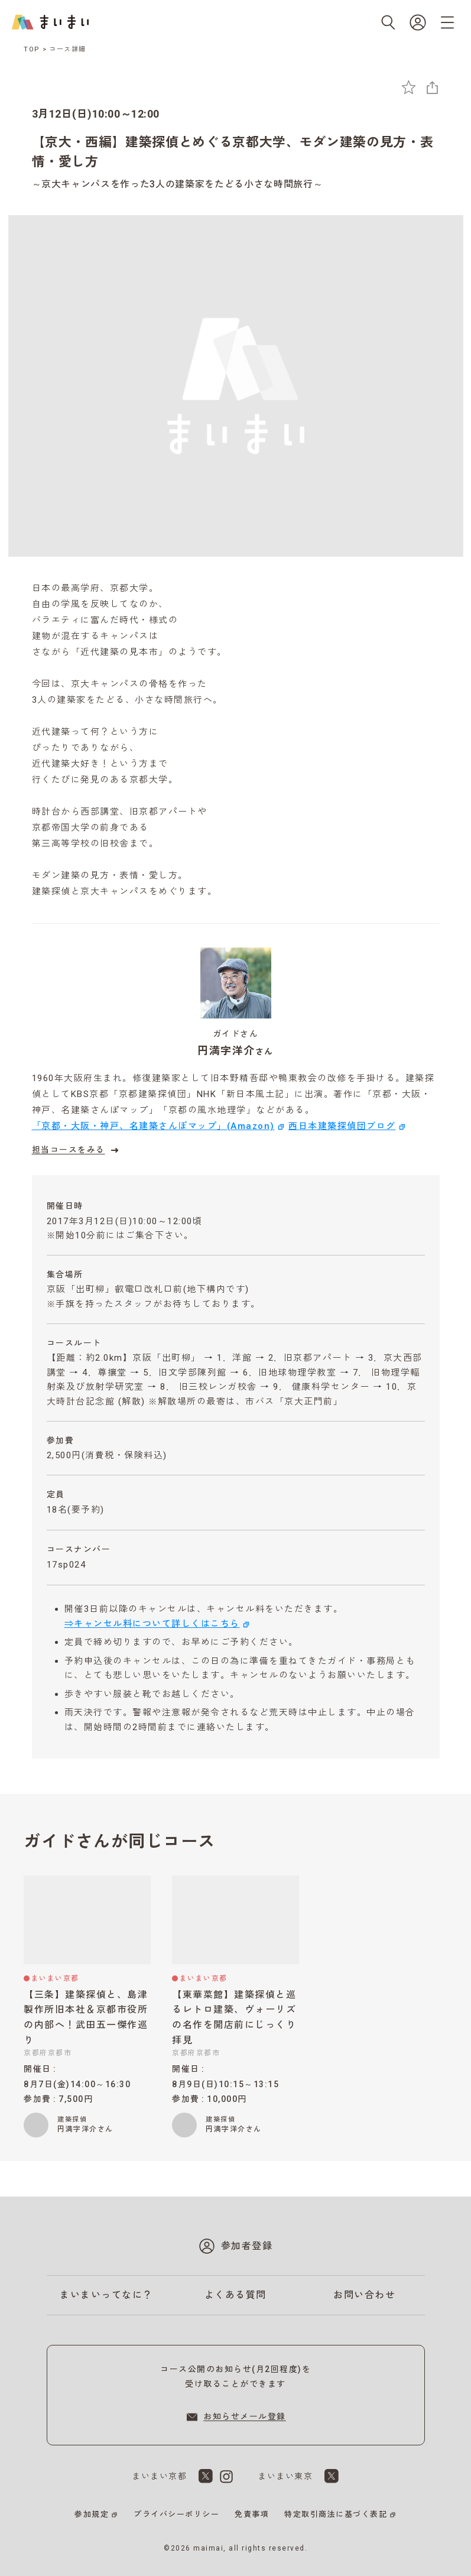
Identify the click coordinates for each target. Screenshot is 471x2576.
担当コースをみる (77, 1150)
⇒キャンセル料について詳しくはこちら (152, 1623)
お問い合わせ (364, 2295)
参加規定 (91, 2514)
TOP (32, 49)
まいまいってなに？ (106, 2295)
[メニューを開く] (447, 22)
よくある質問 (235, 2295)
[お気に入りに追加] (408, 87)
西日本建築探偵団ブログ (342, 1126)
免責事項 (252, 2514)
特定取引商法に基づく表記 (335, 2514)
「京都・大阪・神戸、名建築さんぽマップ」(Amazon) (153, 1126)
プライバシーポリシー (176, 2514)
